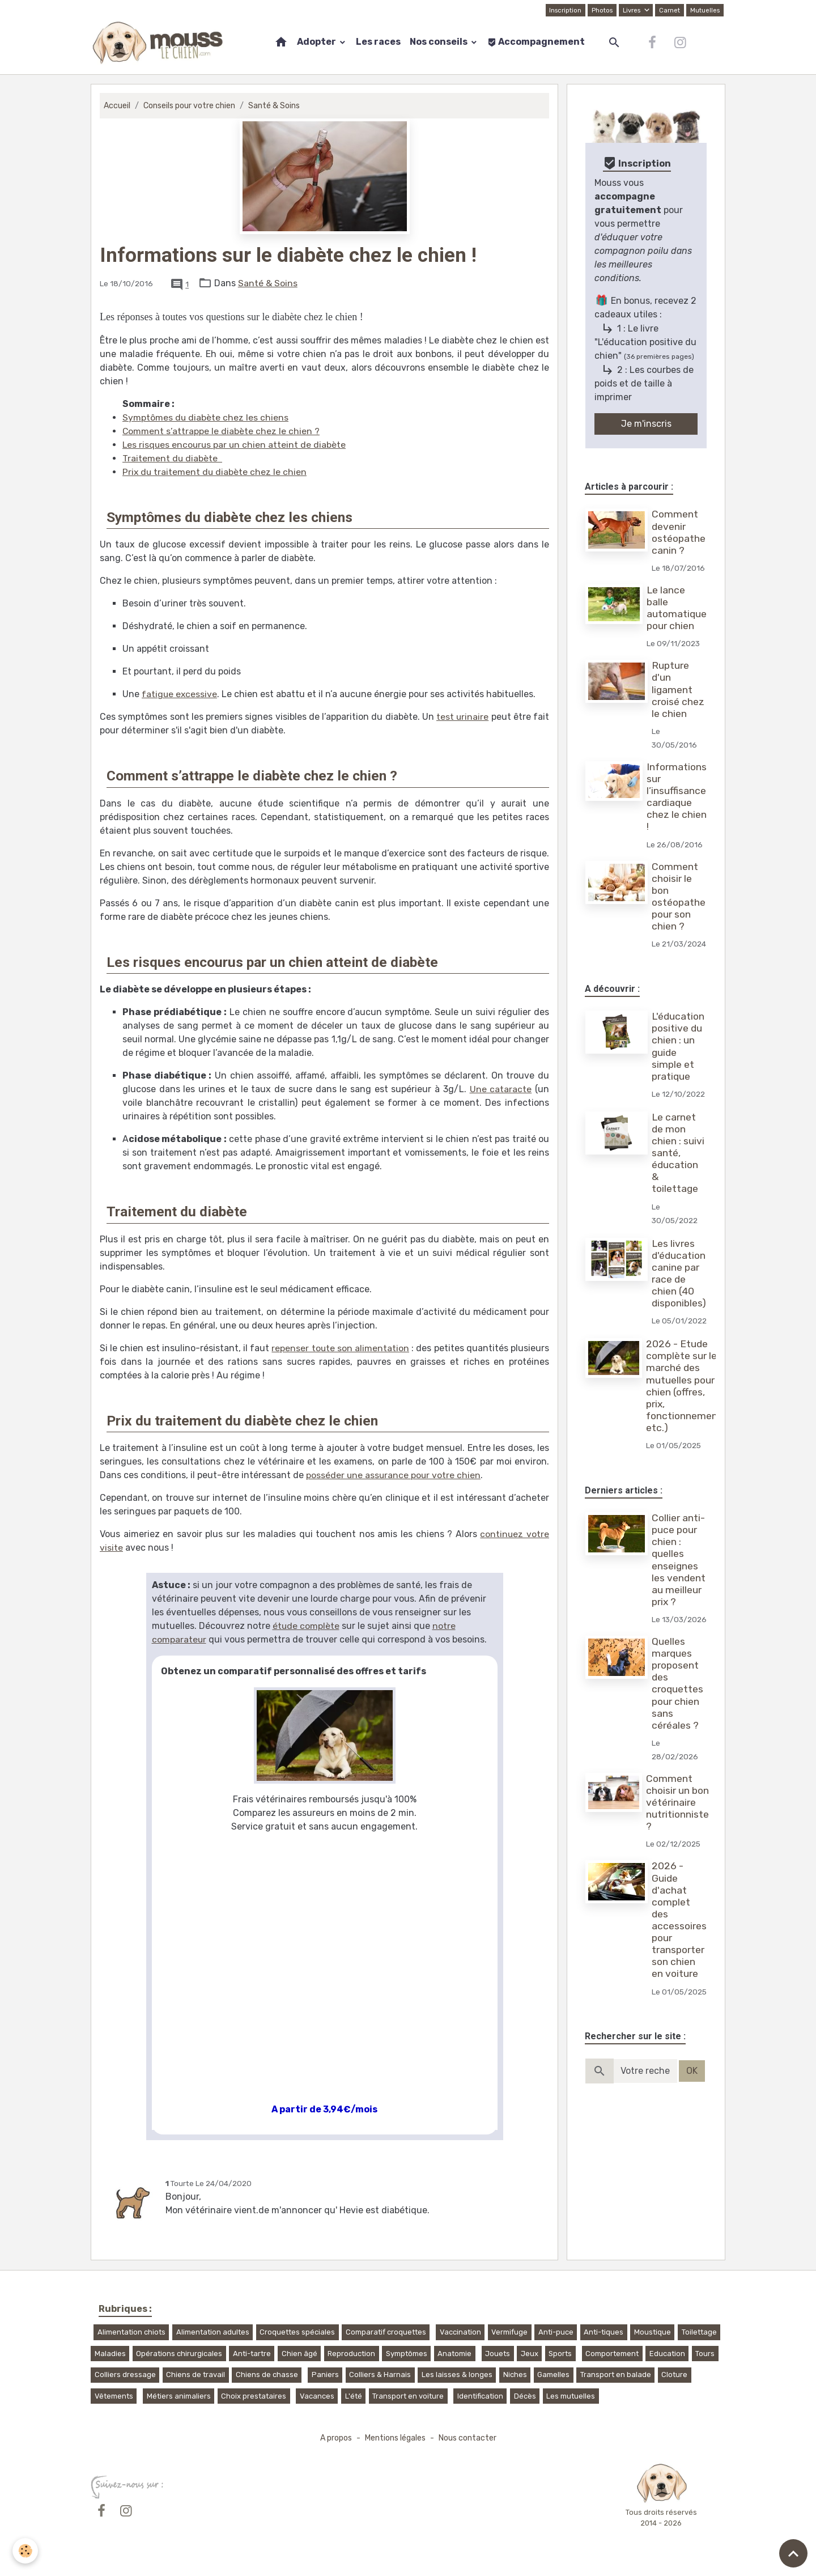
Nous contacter (469, 2438)
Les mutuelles (570, 2396)
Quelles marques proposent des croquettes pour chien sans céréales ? (678, 1710)
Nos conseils (439, 41)
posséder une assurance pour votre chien (394, 1475)
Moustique (652, 2332)
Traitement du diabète (172, 458)
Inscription (562, 10)
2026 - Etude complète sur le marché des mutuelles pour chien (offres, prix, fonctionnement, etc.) (686, 1399)
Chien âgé (299, 2353)
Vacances (317, 2396)
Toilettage (699, 2332)
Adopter (317, 41)
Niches (515, 2374)
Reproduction (351, 2353)
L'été (353, 2396)
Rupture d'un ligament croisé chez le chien (678, 689)
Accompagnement (536, 41)
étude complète (306, 1625)
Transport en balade (615, 2374)
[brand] (160, 42)
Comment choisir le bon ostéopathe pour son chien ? (679, 896)
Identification (480, 2396)
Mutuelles (705, 10)
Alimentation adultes (212, 2332)
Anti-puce (555, 2332)
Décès (525, 2396)
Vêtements (114, 2396)
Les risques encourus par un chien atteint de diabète (235, 444)
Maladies (110, 2353)
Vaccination (460, 2332)
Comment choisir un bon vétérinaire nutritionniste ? (678, 1829)
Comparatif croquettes (386, 2332)
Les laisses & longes (457, 2374)
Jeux (529, 2353)
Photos (600, 10)
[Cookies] (25, 2551)
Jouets (497, 2353)
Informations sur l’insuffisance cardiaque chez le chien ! (677, 797)
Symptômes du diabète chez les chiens (205, 417)
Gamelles (553, 2374)
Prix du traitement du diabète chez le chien (215, 471)
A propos (333, 2438)
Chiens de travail (195, 2374)
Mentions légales (395, 2438)
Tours (705, 2353)
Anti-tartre (252, 2353)
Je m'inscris (646, 423)
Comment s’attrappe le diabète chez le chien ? (221, 431)
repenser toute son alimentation (340, 1348)
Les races (378, 41)
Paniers (325, 2374)
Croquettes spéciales (297, 2332)
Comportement (612, 2353)
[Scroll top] (793, 2553)
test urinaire (462, 716)
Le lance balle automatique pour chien (677, 607)
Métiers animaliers (179, 2396)
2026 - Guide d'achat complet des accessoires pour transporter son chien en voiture (679, 1946)
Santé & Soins (278, 106)
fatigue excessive (180, 694)
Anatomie (454, 2353)
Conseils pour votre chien (191, 106)
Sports (560, 2353)
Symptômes (406, 2353)
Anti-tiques (603, 2332)
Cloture (674, 2374)
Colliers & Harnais (380, 2374)
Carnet (668, 10)
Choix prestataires (253, 2396)
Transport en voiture (408, 2396)
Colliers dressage (125, 2374)
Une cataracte (501, 1089)
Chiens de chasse (267, 2374)
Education (667, 2353)
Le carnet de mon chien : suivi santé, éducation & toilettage (678, 1153)
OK (692, 2098)
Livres (631, 10)
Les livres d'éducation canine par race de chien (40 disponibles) (679, 1273)
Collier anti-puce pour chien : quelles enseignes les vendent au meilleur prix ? (679, 1573)
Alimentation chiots (131, 2332)
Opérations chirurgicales (179, 2353)
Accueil (117, 106)
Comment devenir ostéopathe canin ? (679, 531)
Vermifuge (509, 2332)
